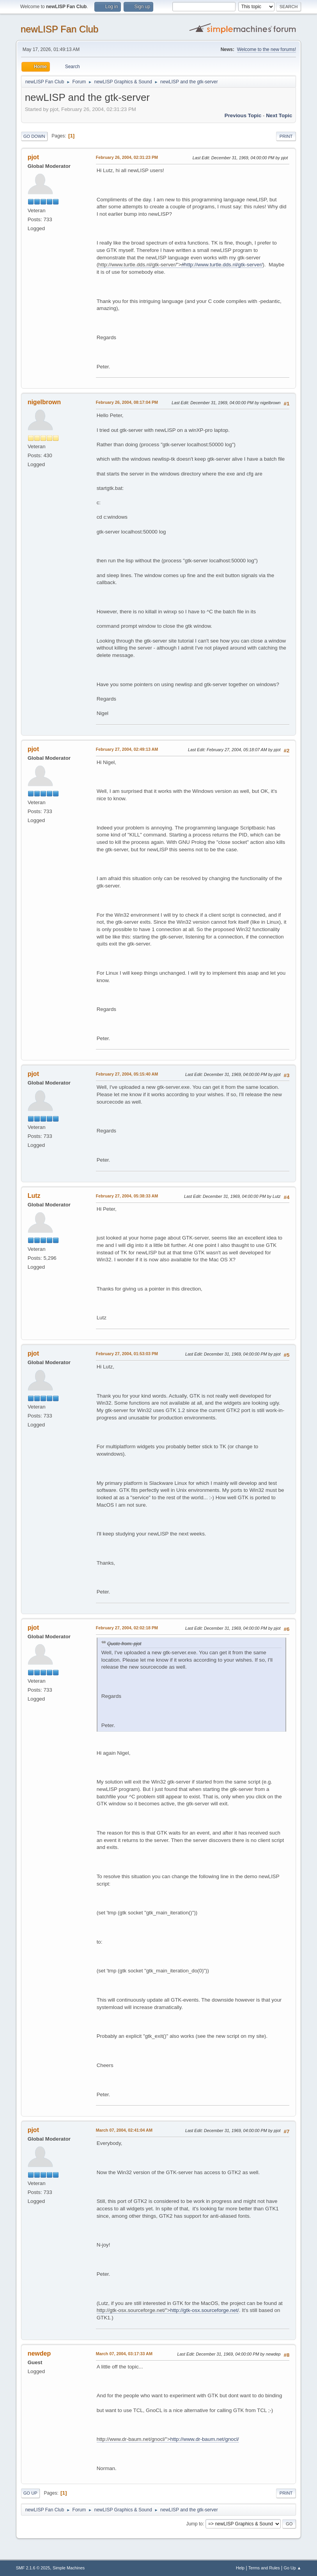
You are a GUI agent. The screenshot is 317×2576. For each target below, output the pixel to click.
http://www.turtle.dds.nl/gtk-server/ (223, 265)
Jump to (194, 2524)
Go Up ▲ (292, 2567)
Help (240, 2567)
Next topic (279, 115)
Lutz (34, 1195)
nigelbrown (44, 402)
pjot (33, 157)
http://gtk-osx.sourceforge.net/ (204, 2310)
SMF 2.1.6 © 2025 (33, 2567)
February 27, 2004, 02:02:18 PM (127, 1627)
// (182, 265)
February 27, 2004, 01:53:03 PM (127, 1353)
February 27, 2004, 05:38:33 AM (127, 1196)
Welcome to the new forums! (266, 49)
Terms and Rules (264, 2567)
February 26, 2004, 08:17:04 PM (127, 402)
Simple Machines (69, 2567)
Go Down (34, 136)
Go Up (30, 2493)
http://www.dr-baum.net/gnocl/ (204, 2439)
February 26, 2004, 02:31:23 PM (127, 157)
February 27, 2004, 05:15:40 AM (127, 1074)
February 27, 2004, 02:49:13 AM (127, 749)
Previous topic (243, 115)
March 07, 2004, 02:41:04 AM (124, 2130)
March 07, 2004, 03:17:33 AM (124, 2353)
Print (286, 136)
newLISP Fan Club (60, 29)
